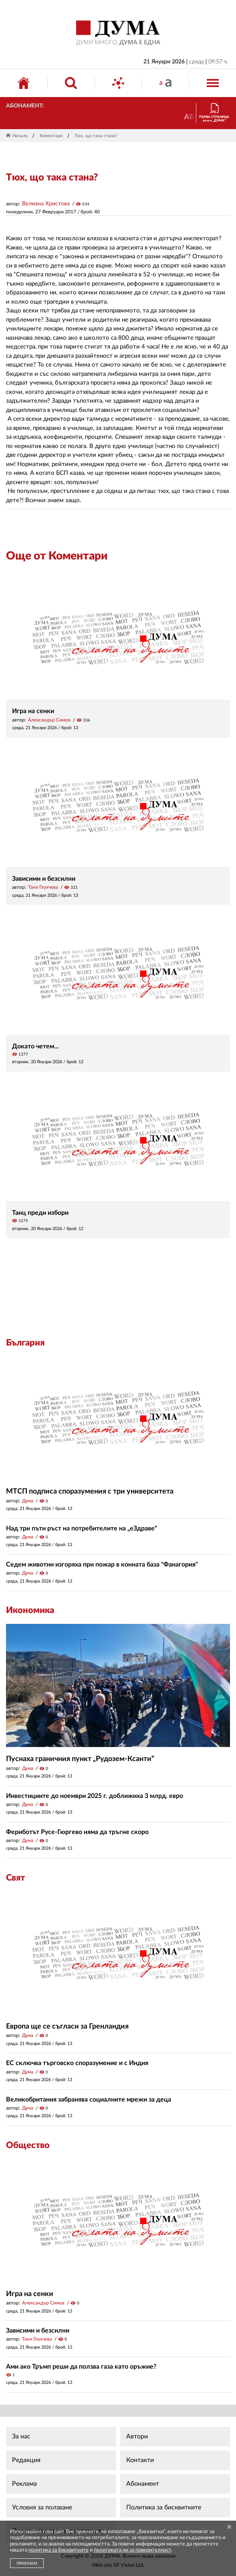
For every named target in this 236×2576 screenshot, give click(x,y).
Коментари (51, 136)
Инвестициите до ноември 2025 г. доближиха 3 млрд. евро (94, 1796)
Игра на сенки (33, 711)
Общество (28, 2145)
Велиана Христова (46, 204)
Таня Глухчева (43, 887)
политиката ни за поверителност (132, 2550)
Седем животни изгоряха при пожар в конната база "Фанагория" (102, 1564)
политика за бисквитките (58, 2550)
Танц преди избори (40, 1213)
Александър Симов (49, 719)
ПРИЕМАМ (26, 2564)
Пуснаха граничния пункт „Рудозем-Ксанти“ (80, 1759)
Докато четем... (35, 1046)
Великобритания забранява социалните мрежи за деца (88, 2099)
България (25, 1342)
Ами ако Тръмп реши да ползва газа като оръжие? (81, 2366)
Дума (27, 1500)
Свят (15, 1877)
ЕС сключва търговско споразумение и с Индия (77, 2063)
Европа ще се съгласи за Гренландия (67, 2026)
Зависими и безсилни (43, 879)
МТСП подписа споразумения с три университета (89, 1491)
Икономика (30, 1610)
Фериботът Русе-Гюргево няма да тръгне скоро (77, 1832)
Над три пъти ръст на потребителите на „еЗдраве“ (81, 1528)
